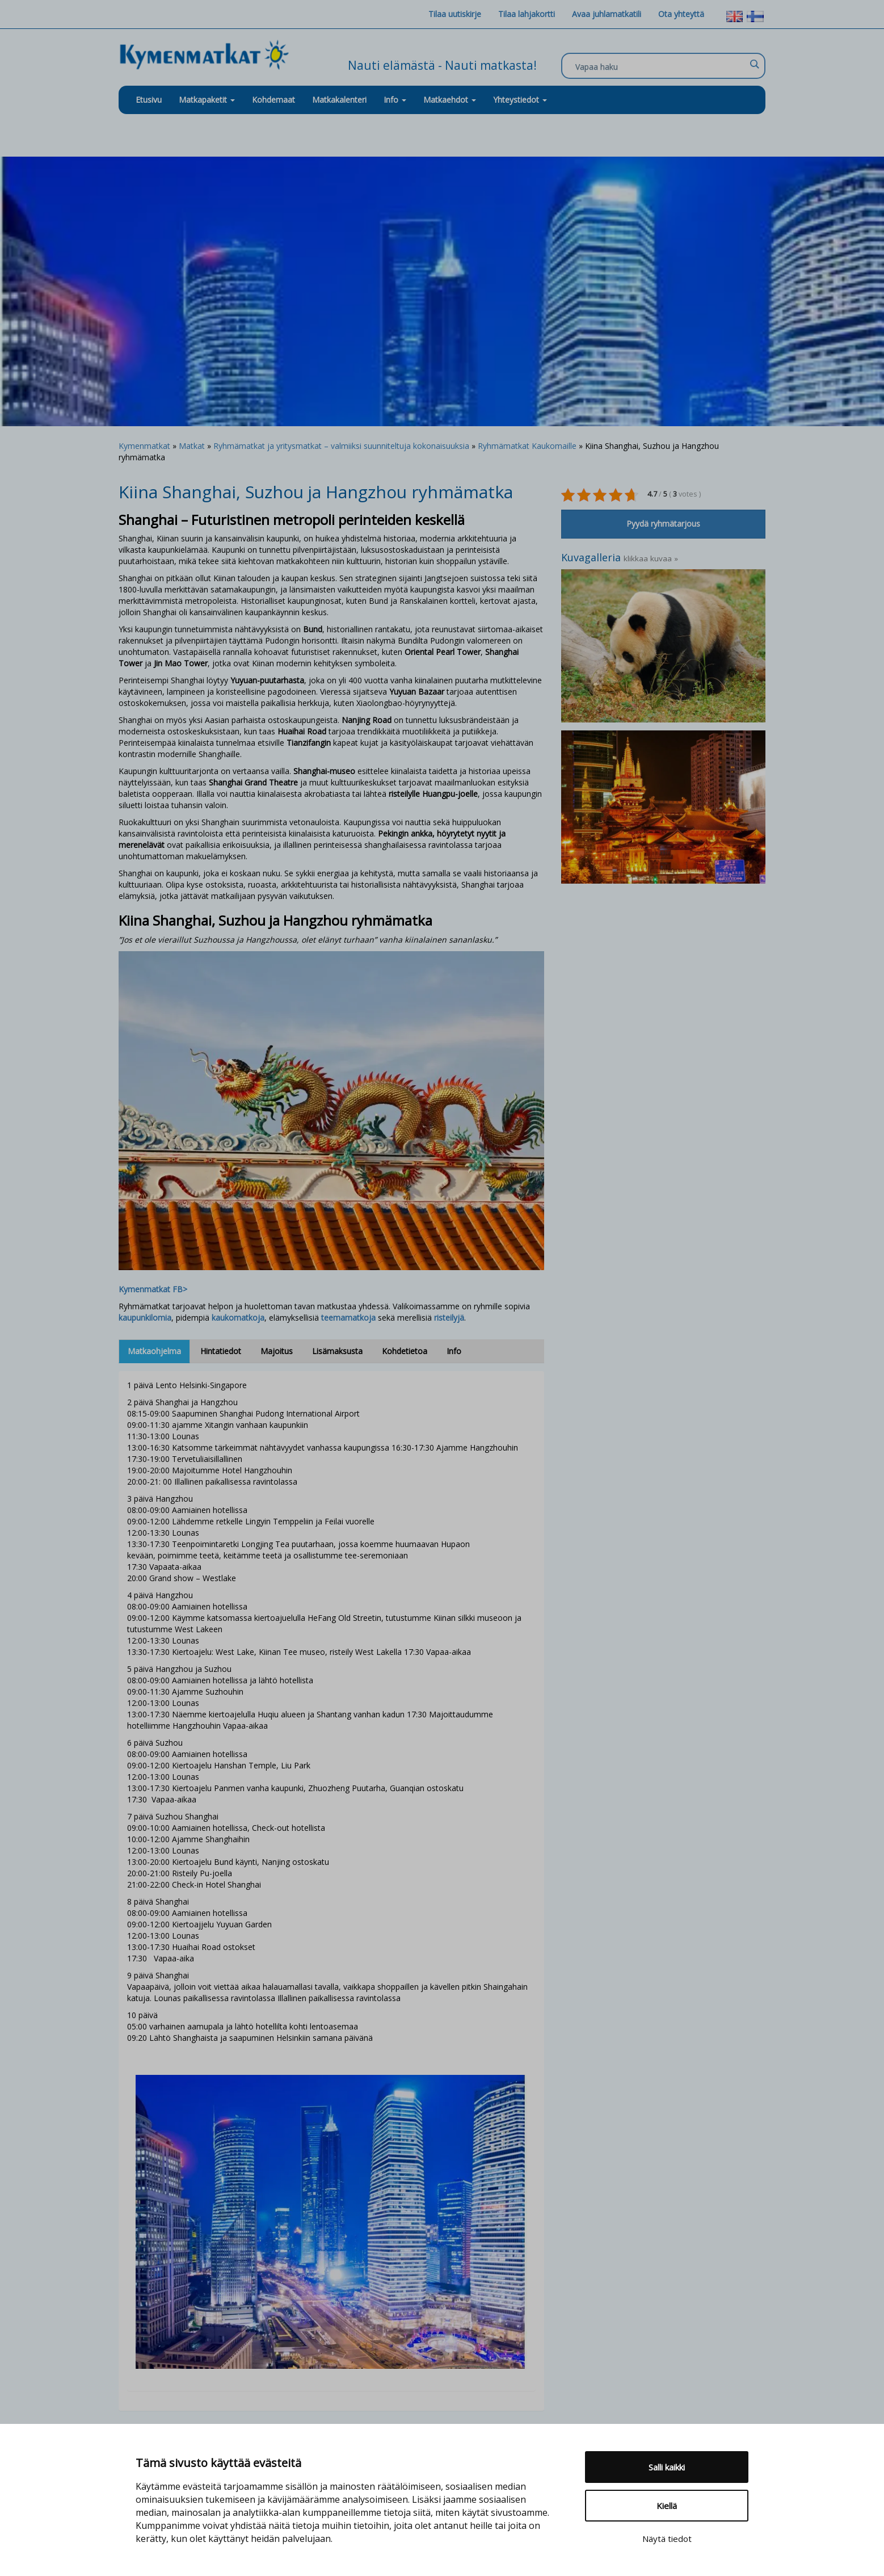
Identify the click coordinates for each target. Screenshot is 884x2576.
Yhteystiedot (520, 99)
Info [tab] (454, 1351)
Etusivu (149, 99)
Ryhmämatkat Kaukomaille (527, 445)
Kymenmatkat (144, 445)
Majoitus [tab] (276, 1351)
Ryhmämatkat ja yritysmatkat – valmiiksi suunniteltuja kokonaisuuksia (341, 445)
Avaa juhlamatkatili (606, 14)
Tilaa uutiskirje (454, 14)
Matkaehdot (449, 99)
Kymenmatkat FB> (153, 1289)
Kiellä (666, 2505)
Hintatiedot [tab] (220, 1351)
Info (395, 99)
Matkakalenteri (339, 99)
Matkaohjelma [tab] (154, 1351)
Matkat (192, 445)
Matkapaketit (207, 99)
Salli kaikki (667, 2467)
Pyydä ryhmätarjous (663, 523)
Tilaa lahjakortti (526, 14)
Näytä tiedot (667, 2538)
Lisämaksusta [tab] (337, 1351)
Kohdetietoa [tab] (404, 1351)
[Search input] (660, 66)
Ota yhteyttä (681, 14)
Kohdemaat (273, 99)
